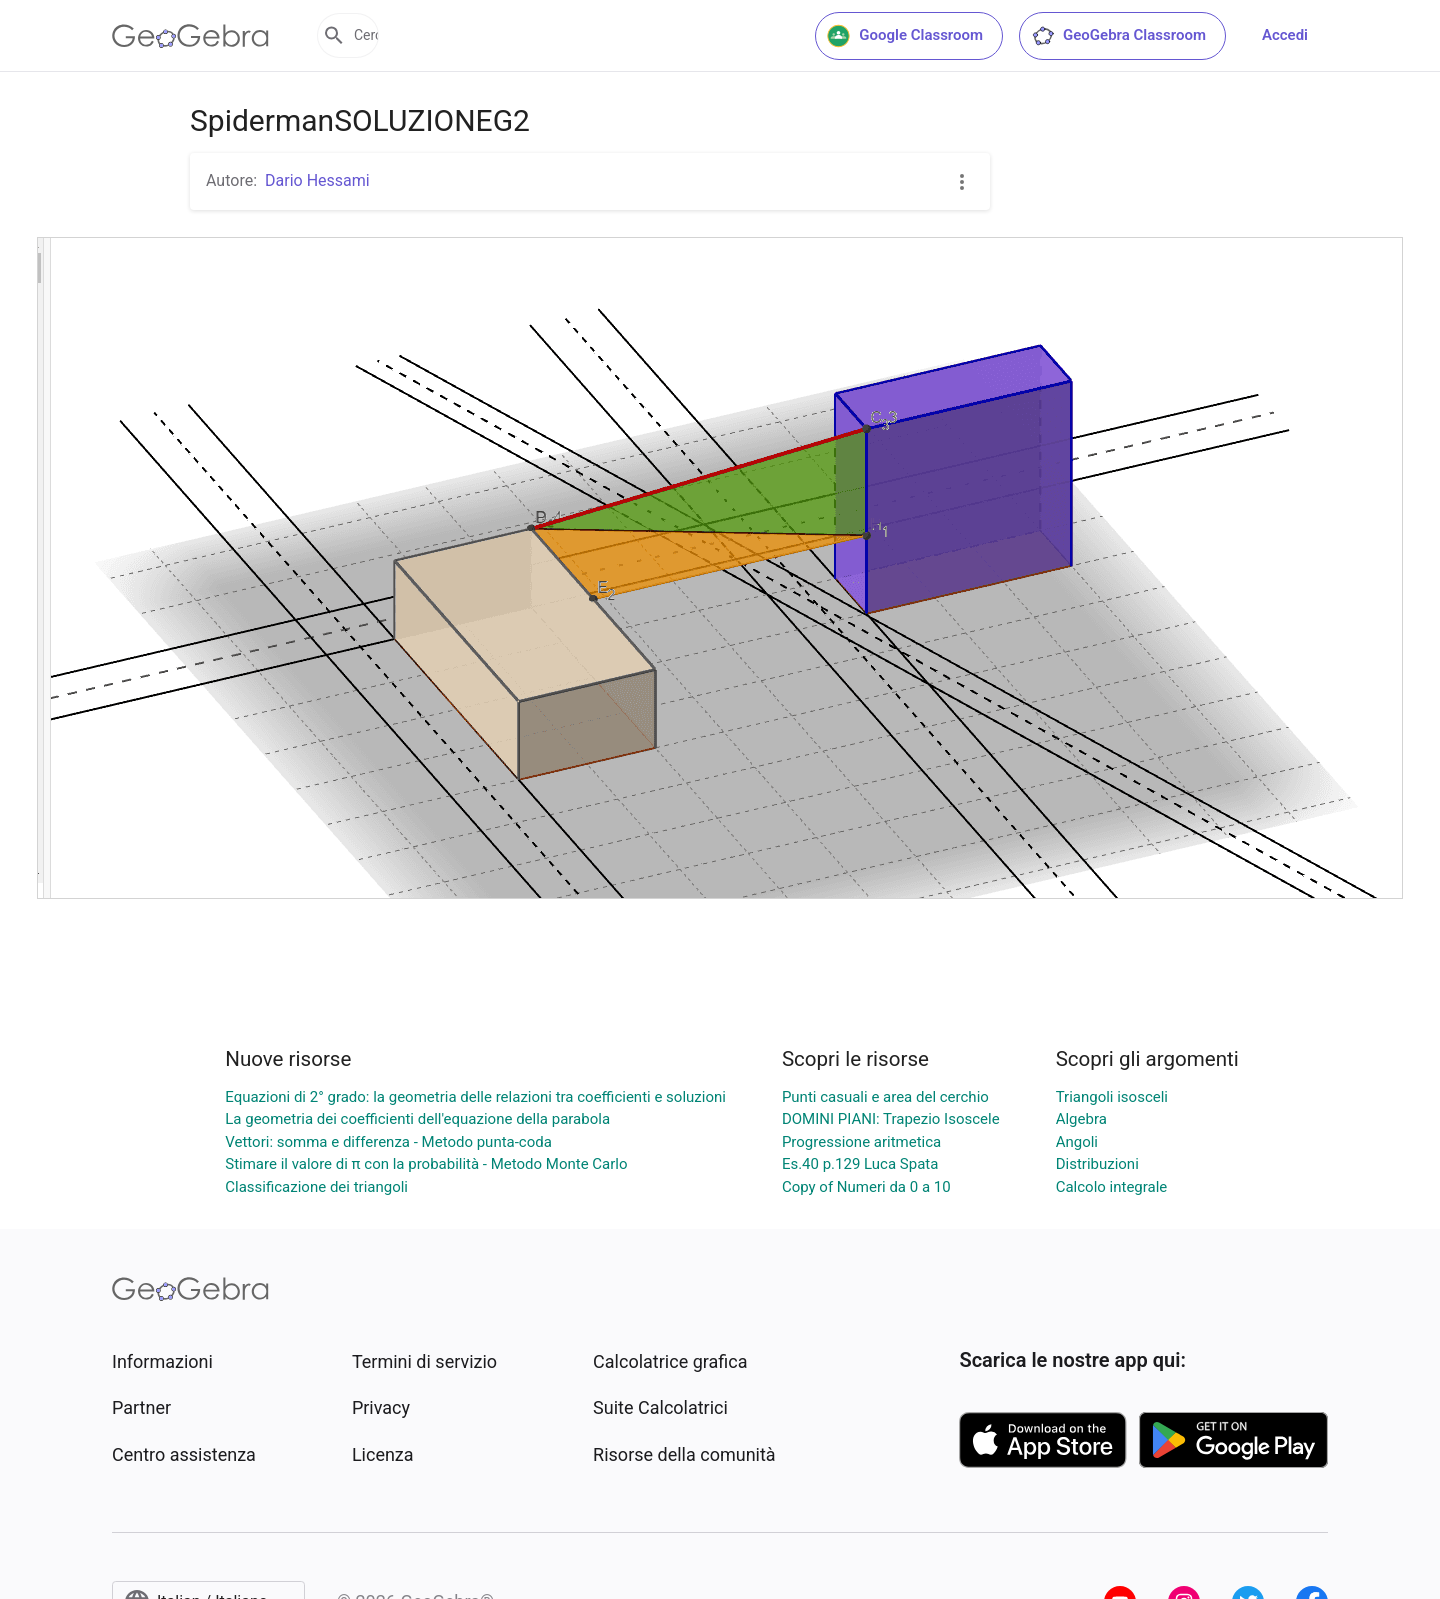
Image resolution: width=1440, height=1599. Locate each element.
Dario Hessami (317, 180)
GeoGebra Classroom (1118, 36)
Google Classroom (905, 36)
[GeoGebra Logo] (190, 36)
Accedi (1285, 35)
